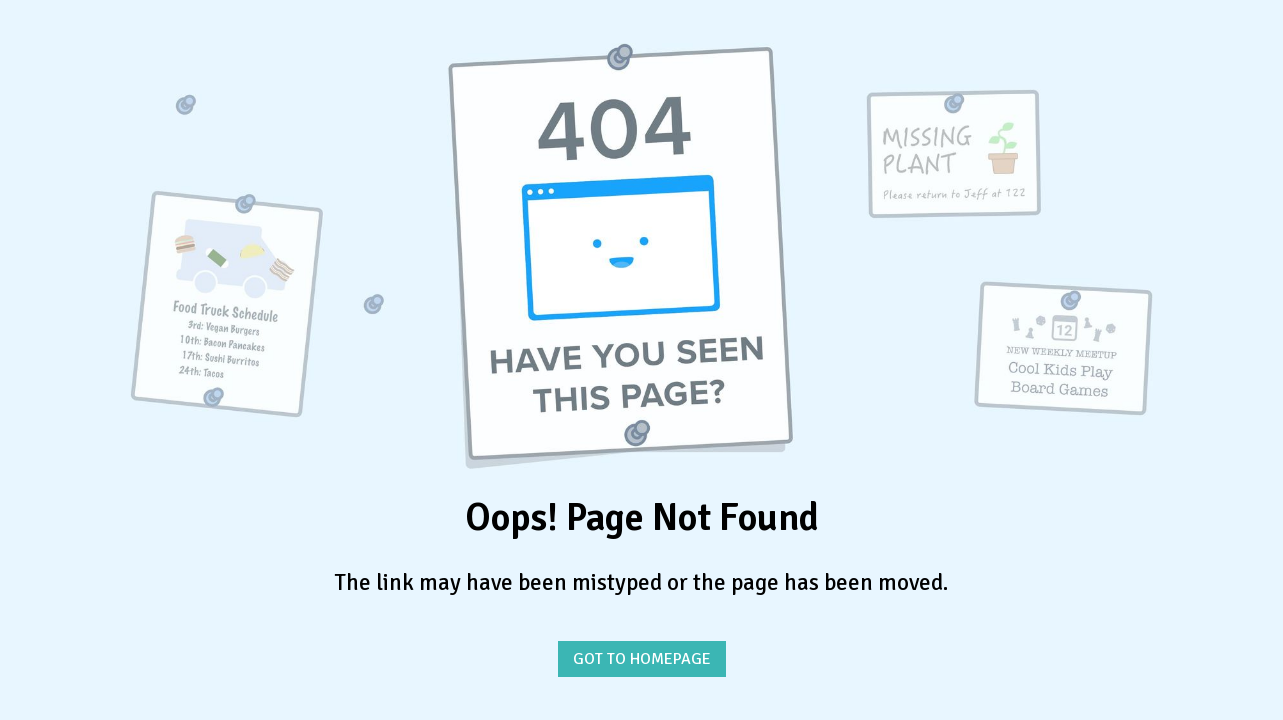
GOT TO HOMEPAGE (642, 659)
